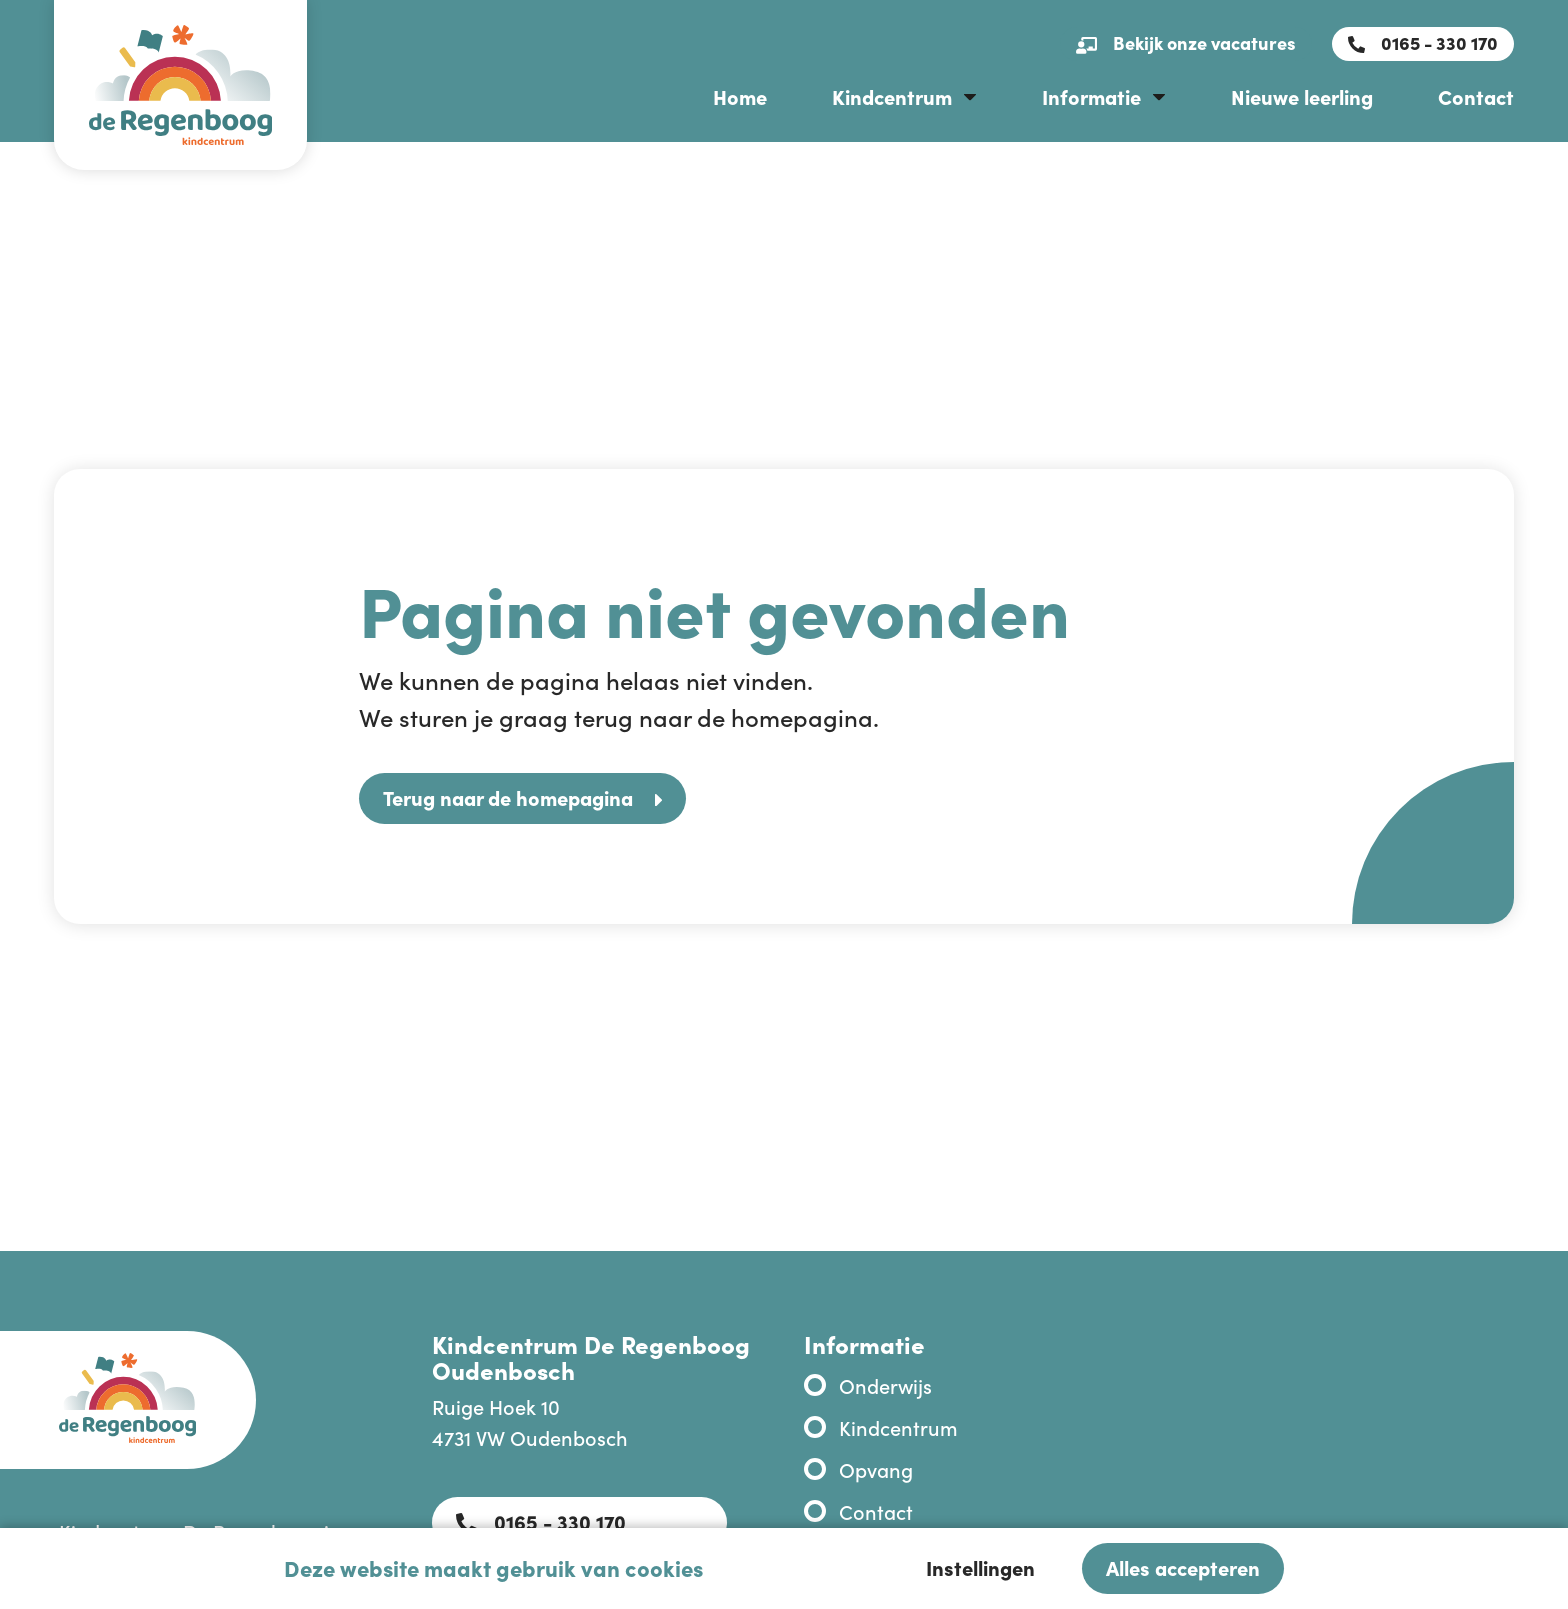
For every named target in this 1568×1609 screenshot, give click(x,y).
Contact (1476, 96)
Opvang (876, 1469)
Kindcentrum (892, 96)
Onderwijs (885, 1385)
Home (740, 96)
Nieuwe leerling (1302, 96)
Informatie (1091, 96)
